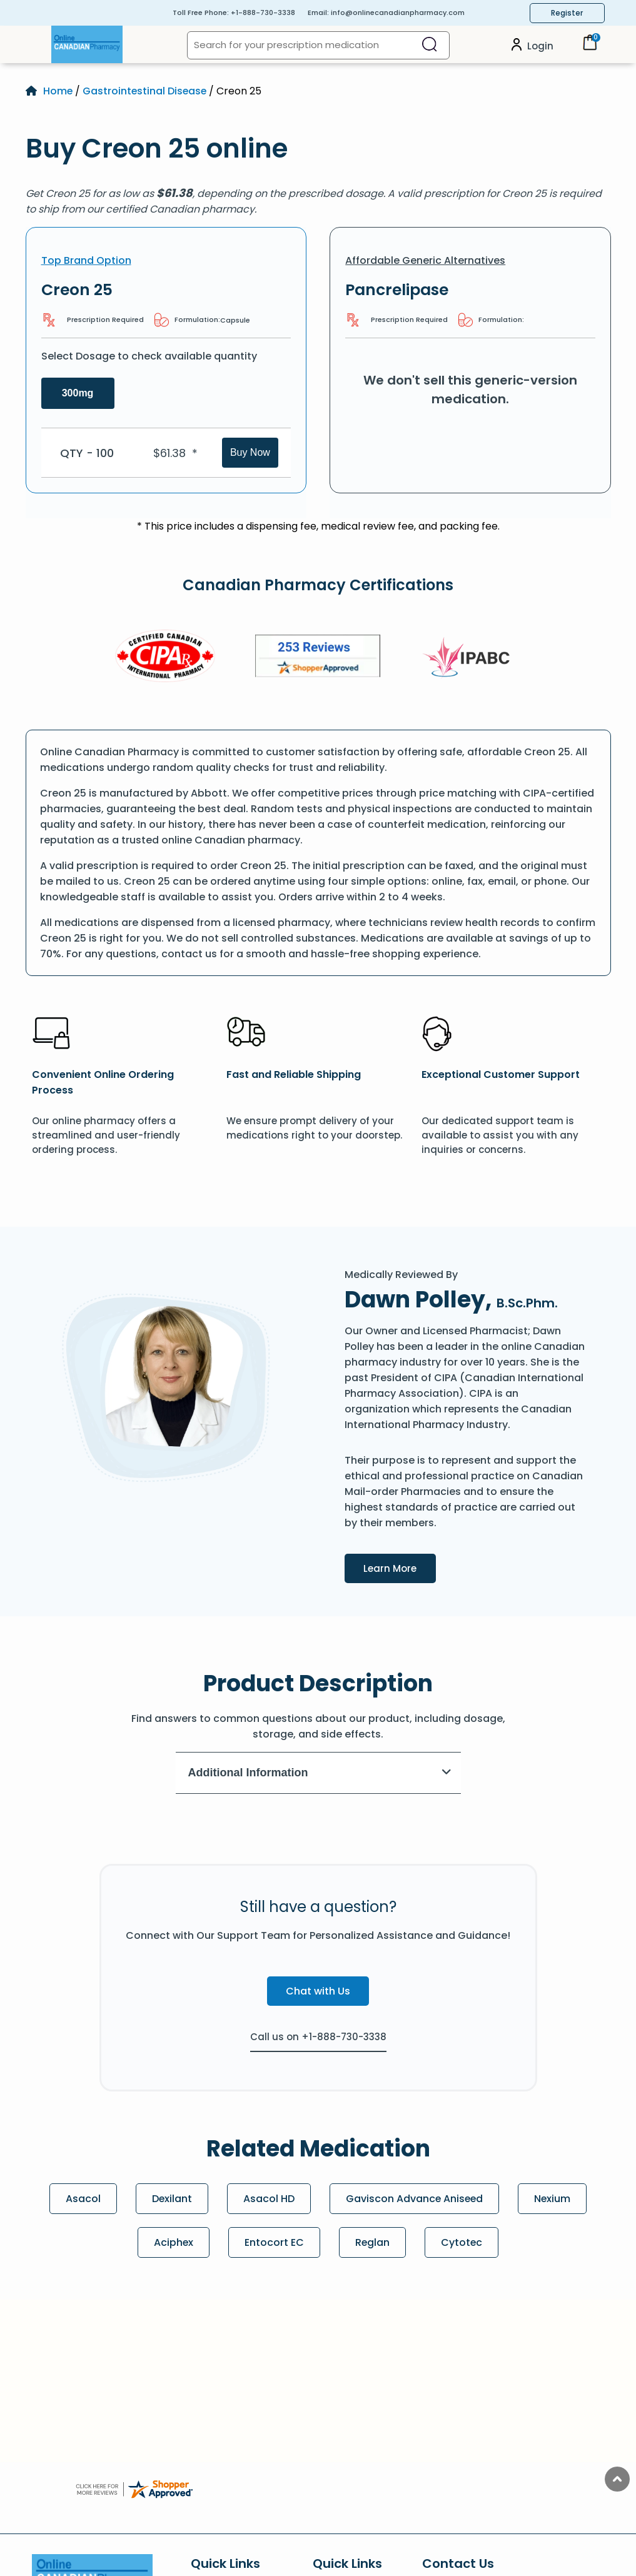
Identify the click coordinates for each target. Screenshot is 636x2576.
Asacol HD (268, 2198)
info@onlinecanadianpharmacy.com (398, 13)
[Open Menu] (39, 44)
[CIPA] (165, 658)
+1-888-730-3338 (263, 13)
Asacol (81, 2198)
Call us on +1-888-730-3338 (318, 2036)
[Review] (317, 658)
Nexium (553, 2198)
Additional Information (320, 1772)
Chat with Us (318, 1991)
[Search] (429, 45)
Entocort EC (274, 2242)
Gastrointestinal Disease (146, 91)
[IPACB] (470, 658)
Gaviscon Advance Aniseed (414, 2198)
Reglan (372, 2242)
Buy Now (250, 452)
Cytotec (462, 2242)
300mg (78, 393)
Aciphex (173, 2242)
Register (567, 13)
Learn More (400, 1567)
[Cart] (589, 47)
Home (58, 91)
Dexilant (171, 2198)
